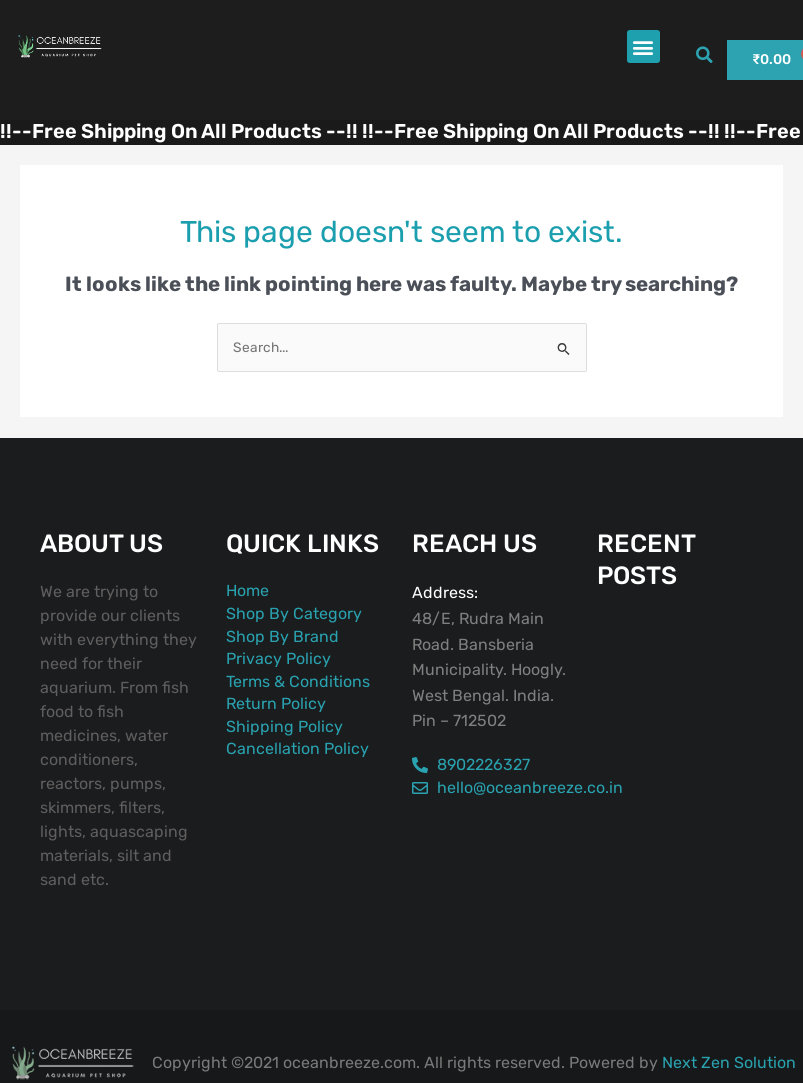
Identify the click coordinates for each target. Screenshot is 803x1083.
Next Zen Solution (729, 1062)
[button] (643, 46)
